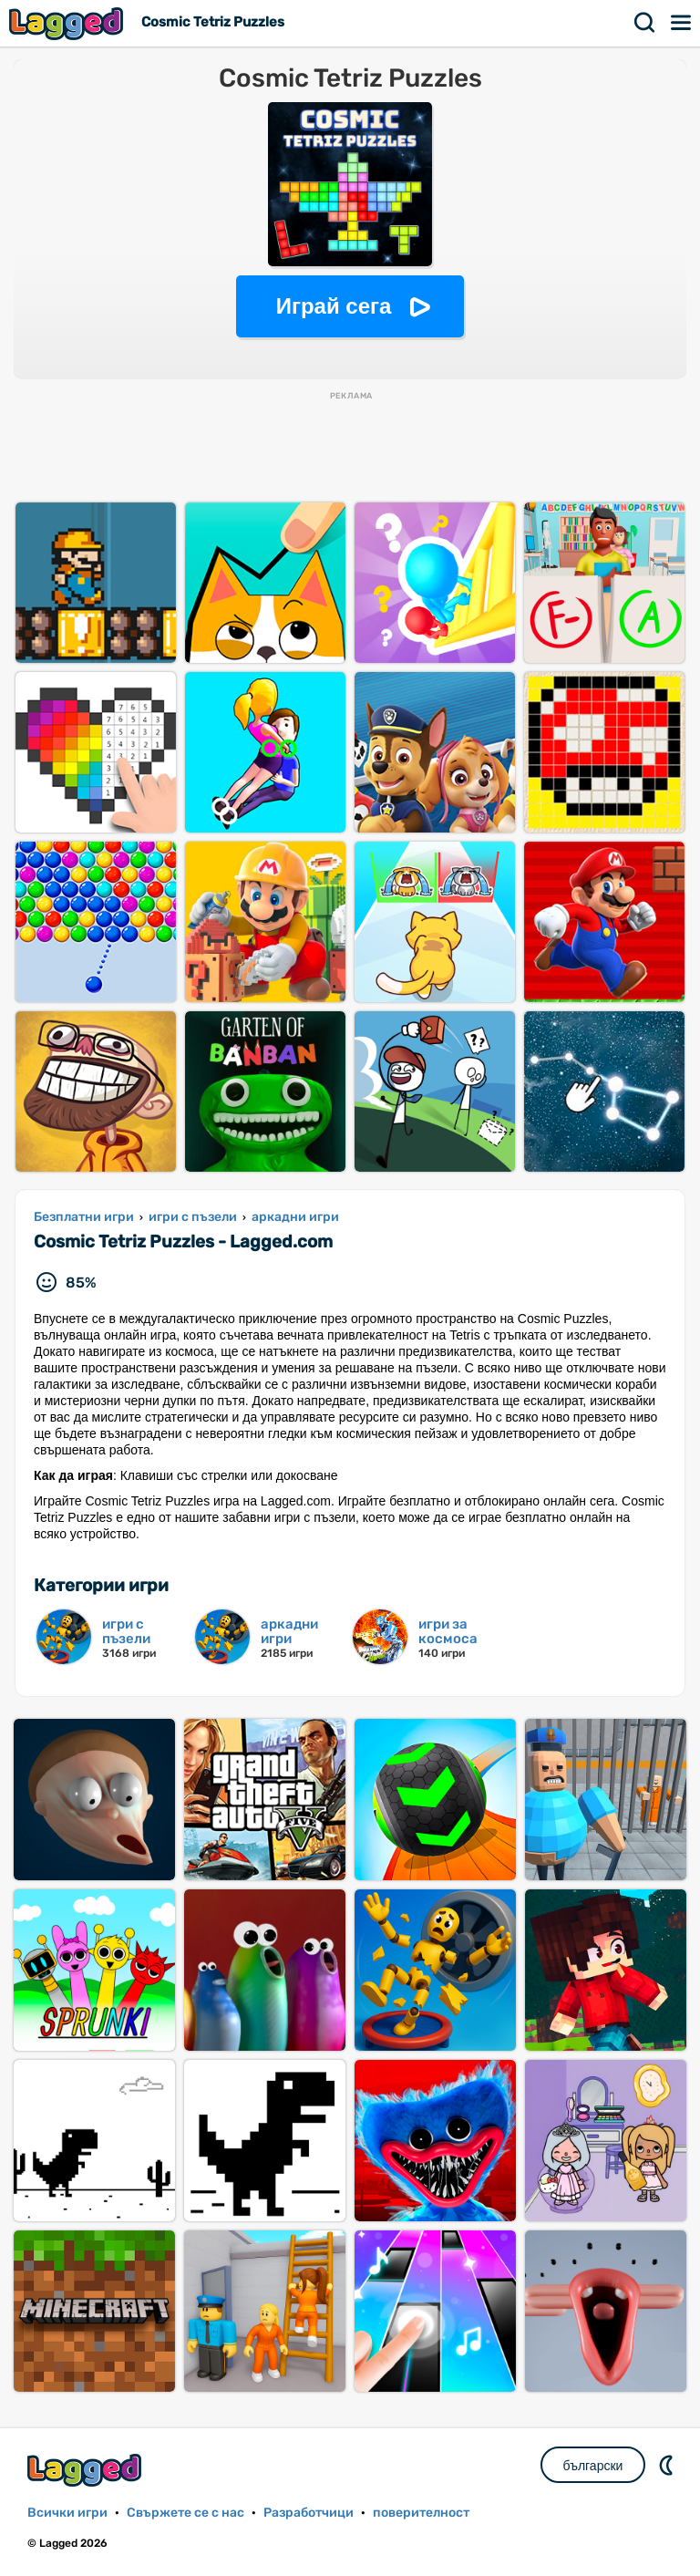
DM (668, 2465)
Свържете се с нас (185, 2512)
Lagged (68, 23)
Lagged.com (86, 2470)
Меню (682, 23)
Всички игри (67, 2512)
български (593, 2465)
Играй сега (334, 306)
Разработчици (308, 2512)
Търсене (645, 23)
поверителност (421, 2512)
